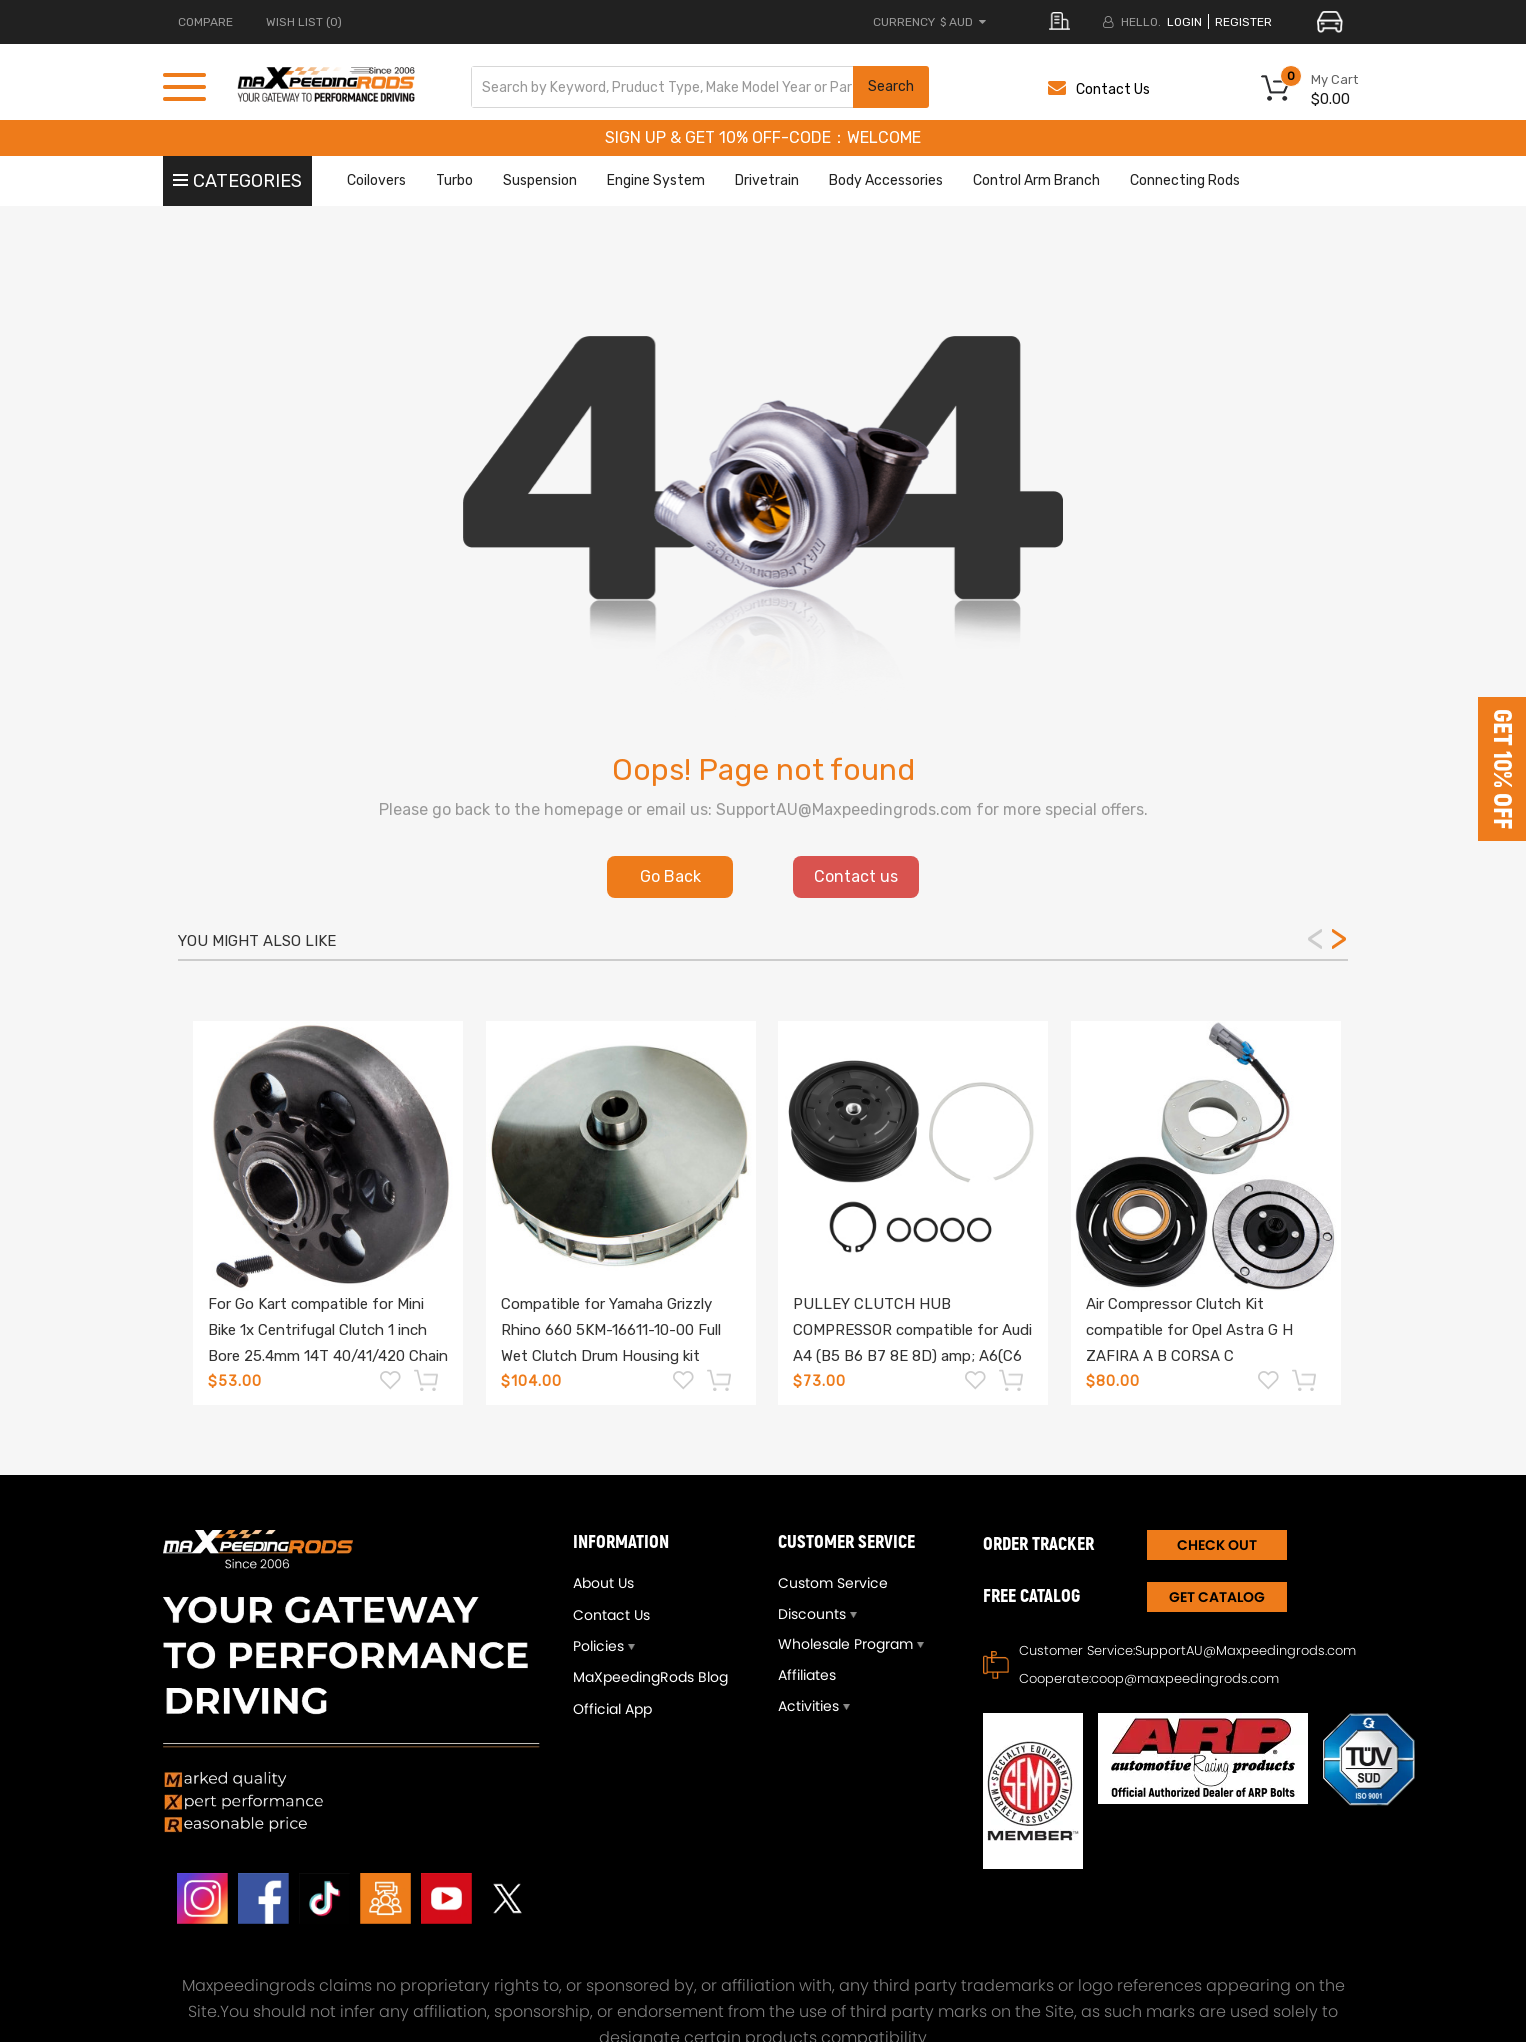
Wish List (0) (304, 22)
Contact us (856, 876)
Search (891, 86)
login (1184, 22)
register (1243, 22)
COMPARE (205, 22)
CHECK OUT (1217, 1545)
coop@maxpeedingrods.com (1185, 1678)
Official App (612, 1709)
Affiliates (807, 1675)
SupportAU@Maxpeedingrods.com (1245, 1650)
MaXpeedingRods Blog (650, 1677)
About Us (603, 1583)
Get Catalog (1217, 1597)
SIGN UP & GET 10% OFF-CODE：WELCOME (763, 137)
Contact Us (1099, 89)
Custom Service (833, 1583)
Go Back (670, 876)
